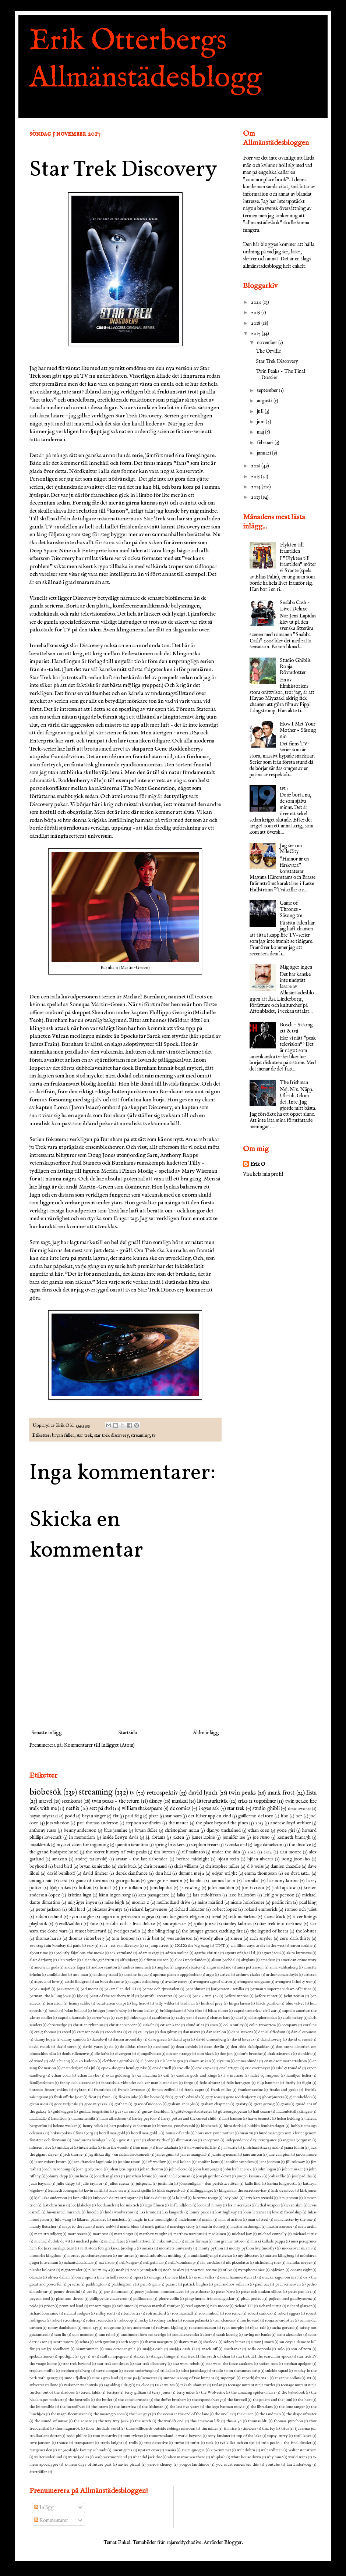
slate (94, 1924)
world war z (297, 2457)
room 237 (90, 2327)
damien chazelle (286, 1867)
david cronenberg (211, 2039)
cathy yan (184, 2017)
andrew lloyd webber (291, 1823)
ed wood (36, 2061)
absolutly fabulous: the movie (79, 1953)
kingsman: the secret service (242, 2190)
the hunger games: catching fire (212, 1931)
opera (138, 2277)
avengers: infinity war (293, 1981)
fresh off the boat (68, 2097)
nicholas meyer (299, 2262)
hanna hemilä (84, 2118)
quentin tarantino (132, 1845)
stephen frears (204, 1845)
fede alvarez (210, 2082)
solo (281, 2349)
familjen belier (298, 2075)
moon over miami (297, 2248)
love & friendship (286, 2212)
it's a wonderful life (200, 2147)
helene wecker (65, 2125)
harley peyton (144, 2118)
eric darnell (161, 2068)
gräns (285, 2104)
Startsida (127, 1732)
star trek (84, 1436)
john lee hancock (237, 2169)
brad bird (63, 1867)
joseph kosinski (249, 2176)
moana (147, 2248)
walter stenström (303, 2450)
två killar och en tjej (237, 2442)
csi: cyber (146, 2032)
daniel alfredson (271, 2032)
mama (207, 2219)
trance (62, 2442)
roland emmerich (261, 1910)
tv (154, 1436)
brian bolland (75, 2010)
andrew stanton (104, 1967)
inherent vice (40, 2147)
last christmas (54, 2205)
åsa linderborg (299, 2464)
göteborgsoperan (232, 2111)
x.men (236, 1939)
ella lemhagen (171, 2061)
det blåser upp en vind (209, 1816)
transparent (84, 2442)
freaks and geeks (283, 2089)
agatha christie (206, 1953)
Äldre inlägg (206, 1732)
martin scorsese (279, 2226)
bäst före (194, 2010)
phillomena (142, 2298)
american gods (46, 1967)
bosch (54, 2010)
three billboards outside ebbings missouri (160, 2428)
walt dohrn (246, 2450)
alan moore (290, 1852)
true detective (156, 2442)
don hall (163, 1874)
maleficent (188, 2219)
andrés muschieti (137, 1967)
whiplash (218, 2457)
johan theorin (151, 2169)
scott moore (63, 2342)
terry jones (161, 2392)
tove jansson (39, 2442)
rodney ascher (165, 2320)
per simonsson (116, 2291)
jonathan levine (139, 2176)
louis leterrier (254, 2212)
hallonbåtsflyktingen (294, 2111)
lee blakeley (81, 2205)
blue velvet (295, 2003)
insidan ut (65, 2147)
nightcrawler (71, 2270)
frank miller (221, 2089)
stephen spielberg (75, 2370)
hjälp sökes (60, 1888)
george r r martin (164, 1881)
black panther (268, 2003)
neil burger (128, 2262)
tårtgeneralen (40, 2450)
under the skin (226, 1852)
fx (167, 2097)
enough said (41, 1881)
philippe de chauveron (108, 2298)
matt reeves (77, 2234)
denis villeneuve (75, 2053)
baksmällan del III (121, 1989)
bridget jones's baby (110, 2010)
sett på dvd (100, 1808)
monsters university (176, 2248)
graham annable (180, 2104)
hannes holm (223, 1881)
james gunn (164, 2154)
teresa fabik (90, 2392)
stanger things (162, 2356)
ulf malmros (193, 1852)
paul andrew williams (231, 2284)
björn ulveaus (260, 1859)
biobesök (45, 1792)
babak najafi (39, 1989)
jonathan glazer (107, 2176)
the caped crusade (133, 2399)
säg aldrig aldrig (117, 2385)
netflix (73, 1808)
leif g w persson (279, 1895)
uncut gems (122, 2450)
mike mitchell (168, 2241)
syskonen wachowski (81, 2385)
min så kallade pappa (267, 2241)
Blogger (233, 2542)
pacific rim (282, 1903)
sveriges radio (127, 1931)
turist (195, 2442)
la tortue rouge (205, 2198)
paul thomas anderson (98, 1823)
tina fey (268, 2428)
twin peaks (242, 1793)
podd (70, 1816)
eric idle (183, 2068)
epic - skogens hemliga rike (124, 2068)
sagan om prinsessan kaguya (128, 1917)
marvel (45, 1801)
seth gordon (105, 2342)
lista (311, 1793)
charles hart (220, 2017)
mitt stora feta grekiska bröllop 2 (108, 2248)
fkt (116, 1816)
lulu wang (63, 2219)
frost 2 (107, 2097)
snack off (210, 2349)
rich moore (219, 2306)
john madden (221, 1888)
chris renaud (155, 1867)
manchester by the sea (292, 2219)
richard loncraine (43, 2313)
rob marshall (182, 2313)
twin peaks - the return (116, 1801)
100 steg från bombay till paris (55, 1945)
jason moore (306, 2154)
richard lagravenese (148, 1910)
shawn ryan (188, 2342)
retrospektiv (162, 1793)
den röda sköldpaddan (250, 2046)
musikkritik (39, 1845)
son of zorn (301, 2349)
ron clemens (225, 2320)
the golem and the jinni (272, 2399)
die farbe (102, 2053)
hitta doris (232, 2125)
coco (214, 2025)
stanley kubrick (237, 1924)
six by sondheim (55, 2349)
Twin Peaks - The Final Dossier (280, 374)
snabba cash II (182, 2349)
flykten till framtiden (92, 2089)
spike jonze (205, 1924)
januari (264, 453)
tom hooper (123, 1939)
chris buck (127, 1867)
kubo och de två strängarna (115, 2198)
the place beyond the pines (222, 1823)
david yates (93, 2046)
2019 (256, 312)
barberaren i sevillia (227, 1989)
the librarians (262, 2406)
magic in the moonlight (152, 2219)
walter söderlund (48, 2457)
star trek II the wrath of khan (205, 2356)
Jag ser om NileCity (291, 848)
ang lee (163, 1967)
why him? (275, 2457)
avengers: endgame (253, 1981)
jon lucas (81, 2176)
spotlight (66, 2356)
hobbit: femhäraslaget (266, 2125)
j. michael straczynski (261, 2147)
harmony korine (283, 1881)
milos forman (196, 2241)
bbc (80, 1996)
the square (83, 2421)
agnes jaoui (271, 1953)
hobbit (85, 1888)
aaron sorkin (301, 1945)
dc (111, 2046)
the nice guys (140, 2414)
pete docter (200, 2291)
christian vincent (123, 2025)
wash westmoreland (111, 2457)
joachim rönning (56, 2169)
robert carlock (260, 2313)
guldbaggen (63, 2111)
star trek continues (113, 2363)
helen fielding (288, 2118)
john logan (267, 2169)
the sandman (270, 2414)
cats (201, 2017)
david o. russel (299, 2039)
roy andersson (138, 2327)
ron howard (250, 2320)
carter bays (101, 2017)
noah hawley (173, 2270)
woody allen (211, 1939)
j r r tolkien (130, 1888)
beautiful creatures (156, 1996)
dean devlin (214, 2046)
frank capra (194, 2089)
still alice (167, 2370)
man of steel (258, 2219)
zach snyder (261, 1939)
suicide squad (276, 2370)
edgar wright (224, 1874)
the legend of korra (269, 1931)
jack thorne (72, 2154)
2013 (256, 497)
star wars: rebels (186, 2363)
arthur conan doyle (282, 1974)
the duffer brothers (170, 2399)
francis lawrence (131, 2089)
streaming (140, 1436)
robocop (126, 2320)
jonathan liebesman (174, 2176)
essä (63, 1881)
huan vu (246, 2133)
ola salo (35, 2277)
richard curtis (270, 2306)
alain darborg (40, 1960)
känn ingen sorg (115, 1895)
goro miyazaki (96, 2104)
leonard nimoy (209, 2205)
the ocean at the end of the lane (183, 2414)
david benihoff (61, 1874)
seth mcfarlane (243, 1917)
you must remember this (237, 2464)
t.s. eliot (142, 2385)
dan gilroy (168, 2032)
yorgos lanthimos (194, 2464)
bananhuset (195, 1989)
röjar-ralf (258, 2327)
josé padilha (302, 2176)
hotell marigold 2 (145, 2133)
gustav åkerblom (156, 2111)
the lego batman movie (224, 2406)
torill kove (303, 2435)
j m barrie (229, 2147)
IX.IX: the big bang (192, 1945)
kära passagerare (153, 1895)
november (267, 342)
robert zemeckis (99, 2320)
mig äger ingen (82, 1903)
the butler (104, 2399)
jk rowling (190, 1888)
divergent (123, 2053)
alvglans (248, 1960)
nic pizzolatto (237, 2262)
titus (285, 2428)
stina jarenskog (193, 2370)
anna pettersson (250, 1967)
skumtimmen (87, 2349)
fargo (188, 2082)
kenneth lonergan (63, 2190)
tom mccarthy (105, 2435)
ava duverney (176, 1981)
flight (306, 2082)
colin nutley (233, 2025)
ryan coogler (82, 1917)
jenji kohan (181, 2162)
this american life (205, 2421)
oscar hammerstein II (238, 2277)
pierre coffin (169, 2298)
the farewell (237, 2399)
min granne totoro (228, 2241)
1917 (284, 788)
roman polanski (196, 2320)
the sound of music (51, 2421)
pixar (153, 1816)
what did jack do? (147, 2457)
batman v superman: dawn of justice (280, 1989)
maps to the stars (76, 2226)
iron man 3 (142, 2147)
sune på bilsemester (140, 2378)
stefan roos (268, 2363)
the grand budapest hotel (53, 1852)
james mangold (193, 2154)
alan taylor (67, 1960)
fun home (152, 2097)
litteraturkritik (212, 1801)
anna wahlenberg (283, 1967)
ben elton (55, 2003)
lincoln (93, 2212)
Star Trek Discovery (277, 361)
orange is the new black (168, 2277)
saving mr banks (257, 2334)
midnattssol (141, 2241)
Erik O (257, 1164)
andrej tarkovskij (91, 1859)
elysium (223, 2061)
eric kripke (204, 2068)
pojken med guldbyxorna (290, 2298)
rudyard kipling (169, 2327)
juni (261, 421)
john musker (292, 2169)
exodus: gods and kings (196, 2075)
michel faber (114, 2241)
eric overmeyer (257, 2068)
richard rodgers (77, 2313)
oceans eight (300, 2270)
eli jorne (147, 2061)
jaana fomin (294, 2147)
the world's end (171, 2421)
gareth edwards (187, 2097)
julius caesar (119, 2183)
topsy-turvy (277, 2435)
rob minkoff (209, 2313)
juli (261, 411)
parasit (171, 2284)
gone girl (286, 1831)
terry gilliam (135, 2392)
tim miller (209, 2428)
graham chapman (215, 2104)
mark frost (280, 1793)
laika (181, 1895)
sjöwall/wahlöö (68, 1924)
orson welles (204, 2277)
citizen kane (170, 2025)
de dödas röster (133, 2046)
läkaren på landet (91, 2219)
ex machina (147, 2075)
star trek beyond (77, 2363)
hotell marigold (112, 2133)
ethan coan (61, 2075)
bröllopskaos (170, 2010)
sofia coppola (259, 2349)
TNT (220, 1945)
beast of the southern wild (111, 1996)
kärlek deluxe (155, 2198)
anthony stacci (105, 1974)
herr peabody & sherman (130, 2125)
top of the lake (248, 2435)
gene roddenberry (241, 2097)
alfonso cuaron (156, 1960)
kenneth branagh (294, 1838)
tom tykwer (133, 2435)
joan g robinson (89, 2169)
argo (210, 1974)
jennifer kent (208, 2162)
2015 (256, 476)
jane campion (279, 2154)
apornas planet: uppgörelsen (177, 1974)
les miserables (239, 2205)
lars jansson (288, 2198)
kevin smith (93, 2190)
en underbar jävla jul (78, 2068)
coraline (310, 2025)
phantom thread (70, 2298)
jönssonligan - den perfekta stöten (209, 2183)
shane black (275, 1917)
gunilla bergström (94, 2111)
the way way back (113, 2421)
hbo (285, 1816)
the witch (143, 2421)
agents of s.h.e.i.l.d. (240, 1953)
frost (92, 2097)
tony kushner (219, 2435)
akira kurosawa (298, 1953)
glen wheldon (300, 2097)
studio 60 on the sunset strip (236, 2370)
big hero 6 (140, 2003)
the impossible (41, 2406)
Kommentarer (51, 2520)
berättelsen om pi (111, 2003)
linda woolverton (119, 2212)
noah (120, 2270)
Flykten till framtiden (292, 548)
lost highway (226, 2212)
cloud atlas (195, 2025)
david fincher (95, 1874)
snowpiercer (174, 1924)
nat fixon (106, 2262)
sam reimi (107, 2334)
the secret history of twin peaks (116, 1852)
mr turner (126, 2255)
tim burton (164, 1852)
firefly (290, 2082)
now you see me (203, 2270)
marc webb (105, 2226)
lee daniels (105, 2205)
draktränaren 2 (280, 2053)
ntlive (227, 2270)
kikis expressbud (171, 2190)
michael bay (242, 2234)
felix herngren (238, 2082)
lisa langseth (172, 2212)
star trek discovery (111, 1436)
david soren (67, 2046)
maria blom (129, 2226)
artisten (310, 1974)
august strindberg (144, 1981)
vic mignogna (193, 2450)
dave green (157, 2039)
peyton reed (39, 2298)
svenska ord (236, 1845)
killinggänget (201, 2190)
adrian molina (176, 1953)
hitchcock (209, 2125)
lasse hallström (242, 1895)
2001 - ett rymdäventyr (119, 1945)
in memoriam (82, 1838)
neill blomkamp (181, 2262)
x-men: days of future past (88, 2464)
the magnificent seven (69, 2414)
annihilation (57, 1974)
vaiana (170, 2450)
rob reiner (233, 2313)
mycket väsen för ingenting (83, 1845)
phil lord (76, 1910)
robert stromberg (66, 2320)
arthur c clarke (248, 1974)
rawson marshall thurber (159, 2306)
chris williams (186, 1867)
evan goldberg (118, 2075)
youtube (272, 2464)
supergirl (228, 2378)
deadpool (161, 2046)
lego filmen (154, 2205)
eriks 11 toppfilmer (257, 1801)
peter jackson (48, 1910)
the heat (304, 2399)
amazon (59, 1859)
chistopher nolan (262, 2017)
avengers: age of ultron (212, 1981)
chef (239, 2017)
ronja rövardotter (279, 2320)
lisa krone (148, 2212)
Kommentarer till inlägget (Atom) (99, 1745)
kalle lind (253, 2183)
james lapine (203, 1838)
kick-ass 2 (117, 2190)
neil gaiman (153, 2262)
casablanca (161, 2017)
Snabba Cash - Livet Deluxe (295, 605)
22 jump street (157, 1945)
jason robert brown (51, 2162)
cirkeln (149, 2025)
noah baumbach (143, 2270)
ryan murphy (233, 2327)
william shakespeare (142, 1808)
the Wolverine (213, 2392)
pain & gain (150, 2284)
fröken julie (128, 2097)
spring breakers (169, 1845)
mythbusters (248, 2255)
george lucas (128, 1881)
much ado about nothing (161, 2255)
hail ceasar (261, 2111)
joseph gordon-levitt (213, 2176)
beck (183, 1996)
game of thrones (91, 1881)
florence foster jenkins (48, 2089)
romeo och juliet (301, 1910)
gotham (121, 2104)
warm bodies (78, 2457)
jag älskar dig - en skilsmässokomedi (118, 2154)
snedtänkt (232, 2349)
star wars (173, 1816)
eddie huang (59, 2061)
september (268, 390)
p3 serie (73, 2284)
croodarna (113, 2032)
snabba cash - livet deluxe (130, 1924)
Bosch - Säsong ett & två (296, 1028)
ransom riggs (100, 2306)
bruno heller (143, 2010)
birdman (187, 2003)
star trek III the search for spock (263, 2356)
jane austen (252, 2154)
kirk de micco (282, 2190)
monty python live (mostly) (252, 2248)
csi (130, 2032)
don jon (226, 2053)
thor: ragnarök (67, 2428)
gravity (242, 2104)
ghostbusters (273, 2097)
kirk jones (308, 2190)
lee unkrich (129, 2205)
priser (49, 2306)
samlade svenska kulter (191, 2334)
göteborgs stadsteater (194, 2111)
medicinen (217, 2234)
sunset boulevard (91, 1931)
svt (309, 2378)
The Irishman (294, 1082)
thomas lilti (258, 2421)
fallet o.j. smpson (264, 2075)
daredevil (99, 2039)
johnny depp (57, 2176)
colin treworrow (262, 2025)
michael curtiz (305, 2234)
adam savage (148, 1953)
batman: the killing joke (50, 1996)
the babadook (293, 2392)
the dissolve (300, 1845)
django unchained (223, 1831)
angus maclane (218, 1967)
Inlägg (44, 2507)
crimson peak (88, 2032)
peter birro (225, 2291)
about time (38, 1953)
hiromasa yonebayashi (176, 2125)
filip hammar (268, 2082)
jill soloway (295, 2162)
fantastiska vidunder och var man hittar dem (139, 2082)
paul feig (133, 1816)
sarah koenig (227, 2334)
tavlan (217, 2385)
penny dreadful (67, 2291)
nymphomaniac (251, 2270)
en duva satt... (298, 1874)
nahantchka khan (78, 2262)
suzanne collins (288, 2378)
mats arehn (307, 2226)
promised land (71, 2306)
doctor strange (178, 2053)
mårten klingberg (279, 2255)
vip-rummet (221, 2450)
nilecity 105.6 (99, 2270)
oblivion (278, 2270)
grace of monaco (148, 2104)
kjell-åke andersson (50, 2198)
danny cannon (73, 2039)
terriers (113, 2392)
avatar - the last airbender (141, 1859)
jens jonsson (270, 2162)
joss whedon (58, 1823)
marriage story (182, 2226)
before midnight (192, 1859)
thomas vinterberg (86, 1939)
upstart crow (148, 2450)
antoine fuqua (135, 1974)
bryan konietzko (95, 1867)
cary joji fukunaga (131, 2017)
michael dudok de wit (52, 2241)
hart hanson (232, 2118)
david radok (39, 2046)
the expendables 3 (207, 2399)
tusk (209, 2442)
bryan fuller (63, 1436)
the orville (223, 2414)
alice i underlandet (190, 1960)
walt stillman (271, 2450)
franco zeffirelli (165, 2089)
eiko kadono (85, 2061)
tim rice (230, 2428)
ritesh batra (130, 2313)
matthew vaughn (153, 2234)
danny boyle (45, 2039)
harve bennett (259, 2118)
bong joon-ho (296, 1859)
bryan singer (94, 1816)
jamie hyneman (224, 2154)
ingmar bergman (297, 2140)
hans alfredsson (113, 2118)
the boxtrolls (79, 2399)
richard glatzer (299, 2306)
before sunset (266, 1996)
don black (205, 2053)
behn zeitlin (294, 1996)
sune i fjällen (75, 2378)
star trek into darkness (281, 1924)
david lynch (203, 1793)
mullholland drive (173, 1903)
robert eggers (289, 2313)
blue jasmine (115, 1831)
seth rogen (130, 2342)
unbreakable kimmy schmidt (82, 2450)
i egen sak (208, 1808)
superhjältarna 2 (255, 2378)
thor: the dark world (103, 2428)
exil (166, 2075)
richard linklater (189, 1910)
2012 (251, 1852)
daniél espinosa (304, 2032)
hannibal (251, 1881)
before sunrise (236, 1996)
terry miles (186, 2392)
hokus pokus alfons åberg (71, 2133)
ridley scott (105, 2313)
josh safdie (277, 2176)
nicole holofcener (247, 1903)
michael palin (87, 2241)
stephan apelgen (297, 2363)
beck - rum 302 (205, 1996)
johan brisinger (121, 2169)
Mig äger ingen (296, 967)
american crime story (299, 1960)
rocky (143, 2320)
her (299, 1816)
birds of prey (212, 2003)
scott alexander (289, 2334)
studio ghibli (266, 1808)
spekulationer (41, 2356)
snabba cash (152, 2349)
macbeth (119, 2219)
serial (216, 1917)
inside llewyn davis (120, 1838)
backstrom (66, 1989)
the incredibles (72, 2406)
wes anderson (180, 1939)
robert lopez (224, 1910)
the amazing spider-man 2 (253, 2392)
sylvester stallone (43, 2385)
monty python (210, 2248)
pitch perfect (252, 2298)
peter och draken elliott (261, 2291)
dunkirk (305, 2053)
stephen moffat (42, 2370)
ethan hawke (88, 2075)
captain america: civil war (255, 2010)
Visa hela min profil (263, 1174)
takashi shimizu (193, 2385)
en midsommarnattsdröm (285, 2061)
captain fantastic (72, 2017)
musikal (180, 1801)
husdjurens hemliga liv (92, 2140)
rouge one (112, 2327)
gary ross (212, 2097)
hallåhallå (37, 2118)
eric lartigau (229, 2068)
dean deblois (187, 2046)
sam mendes (82, 2334)
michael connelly (272, 2234)
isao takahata (167, 2147)
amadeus (268, 1960)
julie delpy (66, 2183)
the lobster (306, 1931)
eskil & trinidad (288, 2068)
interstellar (88, 2147)
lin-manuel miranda (64, 2212)
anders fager (74, 1967)
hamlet (196, 1881)
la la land (179, 2198)
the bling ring (161, 1931)
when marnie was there (186, 2457)
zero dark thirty (295, 1939)
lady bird (231, 2198)
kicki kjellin (141, 2190)
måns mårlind (210, 1903)
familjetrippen (41, 2082)
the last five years (184, 2406)
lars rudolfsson (207, 1895)
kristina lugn (79, 1895)
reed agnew (195, 2306)
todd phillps (77, 2435)
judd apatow (284, 1888)
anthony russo (42, 1831)
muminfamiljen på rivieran (209, 2255)
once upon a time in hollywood (101, 2277)
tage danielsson (268, 1845)
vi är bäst (150, 1939)
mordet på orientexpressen (89, 2255)
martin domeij (213, 2226)
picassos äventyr (107, 1910)
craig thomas (45, 2032)
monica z (140, 1903)
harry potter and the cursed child (188, 2118)
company (289, 2025)
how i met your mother (214, 2133)
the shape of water (301, 2414)
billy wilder (164, 2003)
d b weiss (255, 1867)
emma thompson (260, 1874)
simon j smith (262, 2342)
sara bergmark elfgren (183, 1917)
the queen (245, 2414)
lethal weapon (268, 2205)
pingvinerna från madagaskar (209, 2298)
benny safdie (80, 2003)
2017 (256, 333)
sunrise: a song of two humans (189, 2378)
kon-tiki (80, 2198)
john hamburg (205, 2169)
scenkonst (72, 1801)
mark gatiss (154, 2226)
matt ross (100, 2234)
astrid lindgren (77, 1981)
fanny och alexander (77, 2082)
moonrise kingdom (45, 2255)
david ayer (181, 2039)
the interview (125, 2406)
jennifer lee (234, 1838)
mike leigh (115, 1903)
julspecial (144, 2183)
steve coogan (107, 2370)
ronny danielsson (62, 2327)
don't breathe (250, 2053)
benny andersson (80, 1831)
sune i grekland (105, 2378)
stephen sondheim (143, 1823)
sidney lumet (234, 2342)
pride (33, 2306)
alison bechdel (223, 1960)
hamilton (59, 2118)
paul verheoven (288, 2284)
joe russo (261, 1838)
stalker (139, 2356)
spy (83, 2356)
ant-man (80, 1974)
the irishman (152, 2406)
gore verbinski (66, 2104)
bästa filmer (218, 2010)
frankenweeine (250, 2089)
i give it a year (129, 2140)
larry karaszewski (258, 2198)
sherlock (210, 2342)
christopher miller (222, 1867)
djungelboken (149, 2053)
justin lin (165, 2183)
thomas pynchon (288, 2421)
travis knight (111, 2442)
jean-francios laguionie (92, 2162)
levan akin (294, 2205)
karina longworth (282, 2183)
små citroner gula (120, 2349)
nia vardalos (210, 2262)
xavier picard (129, 2464)
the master (179, 1823)
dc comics (180, 1808)
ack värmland (121, 1953)
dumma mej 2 (192, 1874)
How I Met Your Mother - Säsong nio (298, 730)
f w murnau (233, 2075)
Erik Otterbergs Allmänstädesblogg (145, 60)
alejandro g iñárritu (98, 1960)
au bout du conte (109, 1981)
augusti (265, 401)
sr (93, 2356)
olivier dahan (59, 2277)
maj (261, 432)
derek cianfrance (132, 1874)
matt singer (123, 2234)
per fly (92, 2291)
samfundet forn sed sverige (143, 2334)
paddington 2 (123, 2284)
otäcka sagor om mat (279, 2277)
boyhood (38, 1867)
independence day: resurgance (251, 2140)
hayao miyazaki (43, 1816)
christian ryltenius (88, 2025)
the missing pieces (108, 2414)
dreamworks (299, 1809)
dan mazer (191, 2032)
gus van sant (125, 2111)
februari (266, 442)
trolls (133, 2442)
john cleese (178, 2169)
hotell (105, 1888)
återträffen (38, 2472)
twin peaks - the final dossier (286, 2442)
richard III (243, 2306)
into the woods (115, 2147)
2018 (256, 323)
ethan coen (258, 1831)
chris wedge (57, 2025)
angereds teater (188, 1967)
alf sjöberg (129, 1960)
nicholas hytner (268, 2262)
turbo (179, 2442)
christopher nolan (182, 1831)
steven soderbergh (139, 2370)
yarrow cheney (160, 2464)
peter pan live (299, 2291)
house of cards (178, 2133)
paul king (308, 1903)
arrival (225, 1974)
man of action (230, 2219)
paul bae (262, 2284)
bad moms (89, 1989)
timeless (249, 2428)
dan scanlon (216, 2032)
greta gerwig (264, 2104)
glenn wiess (38, 2104)
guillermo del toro (255, 1816)
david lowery (271, 2039)
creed (66, 2032)
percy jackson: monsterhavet (159, 2291)
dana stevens (242, 2032)
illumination (186, 2140)
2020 (256, 302)
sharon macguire (159, 2342)
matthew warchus (187, 2234)
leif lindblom (180, 2205)
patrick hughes (195, 2284)
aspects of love (46, 1981)
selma (84, 2342)
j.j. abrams (155, 1838)
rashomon (125, 2306)
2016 (256, 466)
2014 (256, 487)
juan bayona (39, 2183)
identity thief (158, 2140)
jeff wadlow (156, 2162)
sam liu (60, 2334)
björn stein (228, 1859)
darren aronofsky (127, 2039)
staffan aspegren (113, 2356)
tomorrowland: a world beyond (175, 2435)
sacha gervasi (282, 2327)
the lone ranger (292, 2406)
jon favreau (253, 1888)
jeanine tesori (129, 2162)
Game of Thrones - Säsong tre (291, 909)
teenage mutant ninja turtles (251, 2385)
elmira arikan (200, 2061)
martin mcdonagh (245, 2226)
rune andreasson (202, 2327)
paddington (96, 2284)
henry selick (93, 2125)
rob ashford (156, 2313)
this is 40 (233, 2421)
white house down (246, 2457)
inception (211, 2140)
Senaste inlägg (46, 1732)
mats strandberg (47, 2234)
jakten (178, 1838)
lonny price (199, 2212)
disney (155, 1801)
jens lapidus (161, 1888)
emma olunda (247, 2061)
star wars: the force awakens (229, 2363)
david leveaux (243, 2039)
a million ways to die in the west (258, 1945)
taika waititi (165, 2385)
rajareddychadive (184, 2542)
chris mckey (293, 2017)
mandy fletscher (42, 2226)
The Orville (268, 351)
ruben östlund (49, 1917)
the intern (99, 2406)
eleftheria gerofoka (118, 2061)
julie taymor (91, 2183)
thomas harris (48, 1939)
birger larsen (239, 2003)
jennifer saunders (239, 2162)
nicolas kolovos (42, 2270)
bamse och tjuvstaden (160, 1989)
